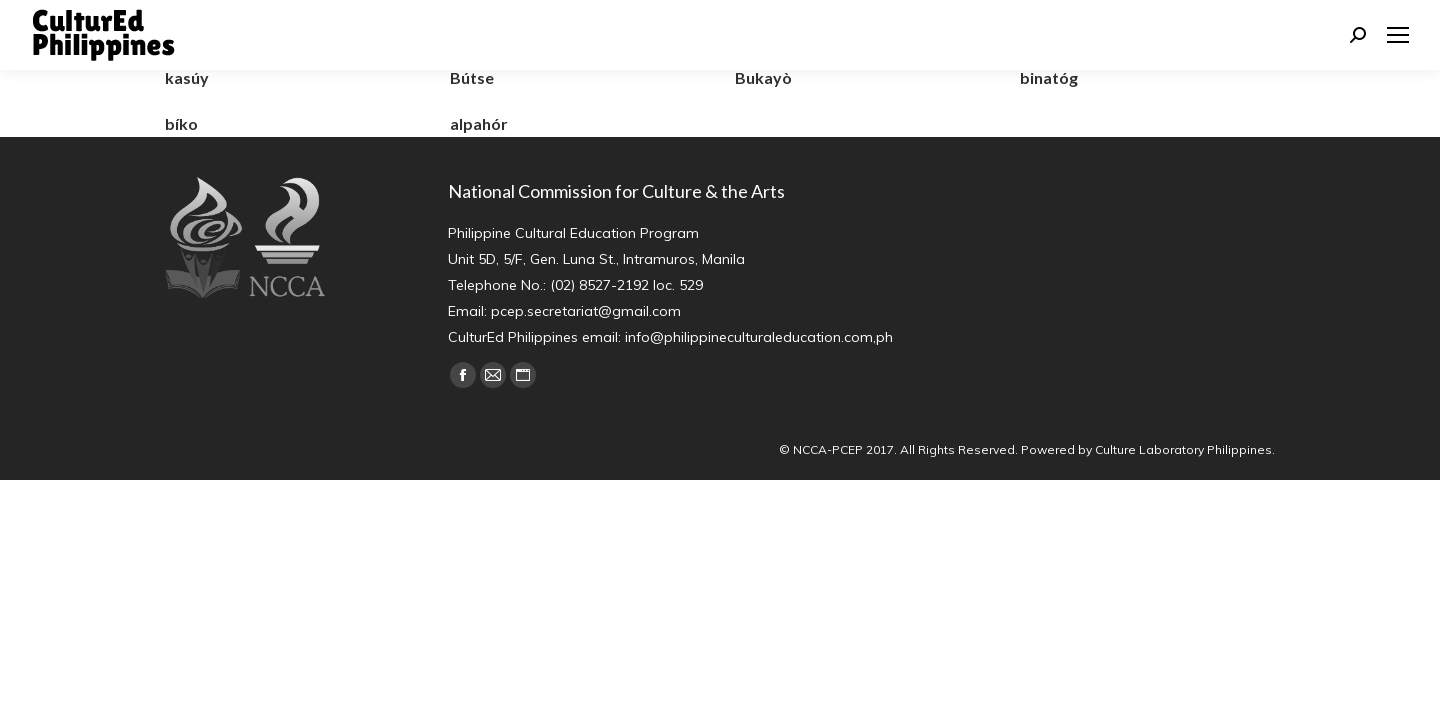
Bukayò (763, 77)
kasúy (187, 77)
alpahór (479, 123)
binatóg (1049, 77)
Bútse (472, 77)
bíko (181, 123)
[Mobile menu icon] (1398, 35)
